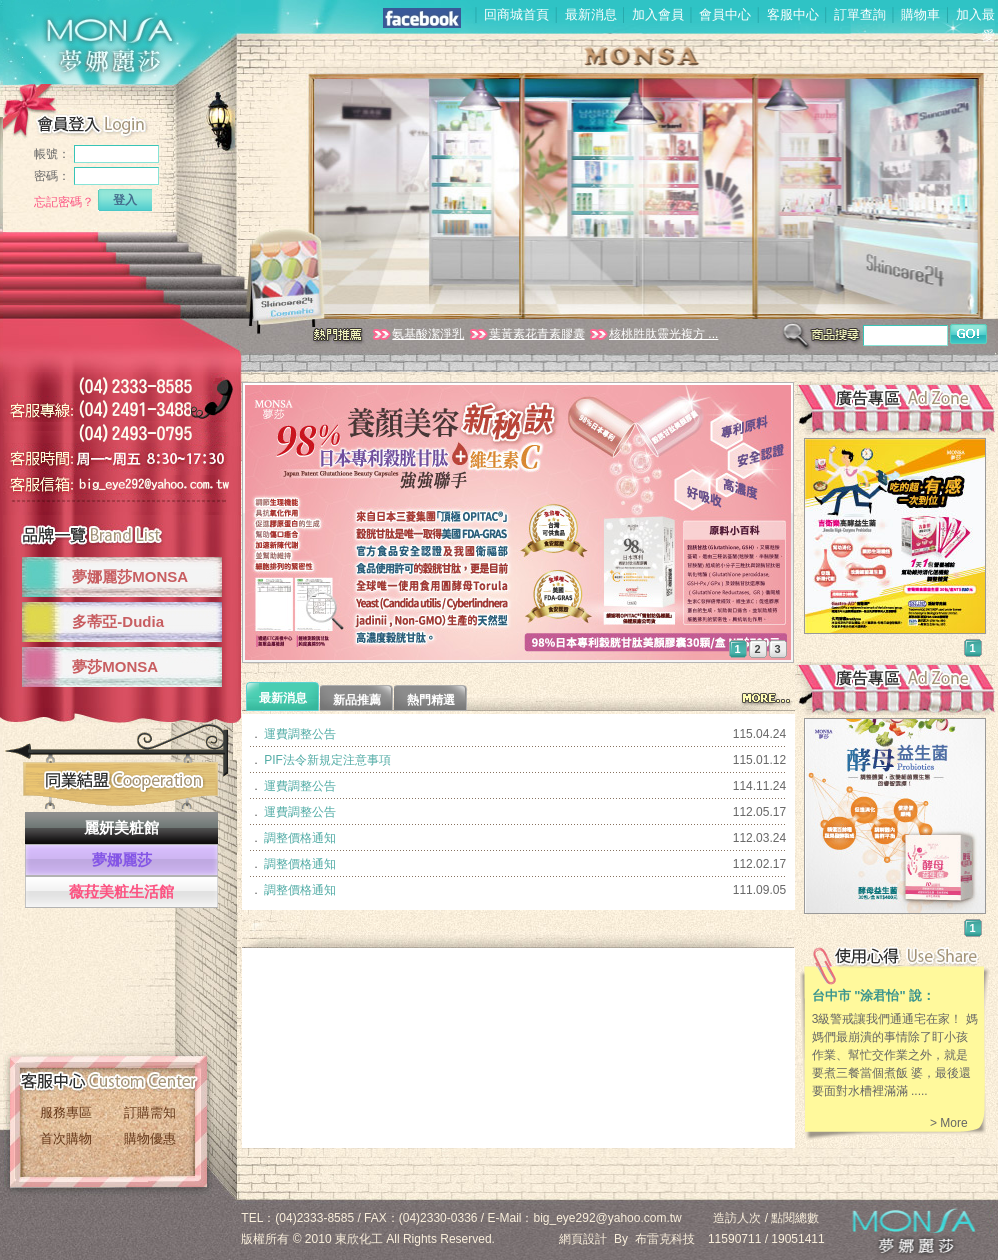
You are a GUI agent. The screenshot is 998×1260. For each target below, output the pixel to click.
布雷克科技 (665, 1239)
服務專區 (66, 1112)
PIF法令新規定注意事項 (327, 760)
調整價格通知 (300, 838)
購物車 (920, 14)
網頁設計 (583, 1239)
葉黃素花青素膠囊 (526, 334)
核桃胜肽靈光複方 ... (653, 334)
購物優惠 (150, 1138)
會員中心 (725, 14)
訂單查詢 (860, 14)
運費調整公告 (300, 734)
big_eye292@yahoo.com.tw (608, 1218)
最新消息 (591, 14)
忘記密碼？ (64, 202)
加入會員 (658, 14)
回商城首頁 (516, 14)
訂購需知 (150, 1112)
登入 (125, 200)
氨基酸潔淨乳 (417, 334)
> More (949, 1123)
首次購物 (66, 1138)
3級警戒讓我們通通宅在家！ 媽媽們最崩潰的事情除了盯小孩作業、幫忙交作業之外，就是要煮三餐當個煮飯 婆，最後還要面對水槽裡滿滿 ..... (895, 1055)
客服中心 (793, 14)
